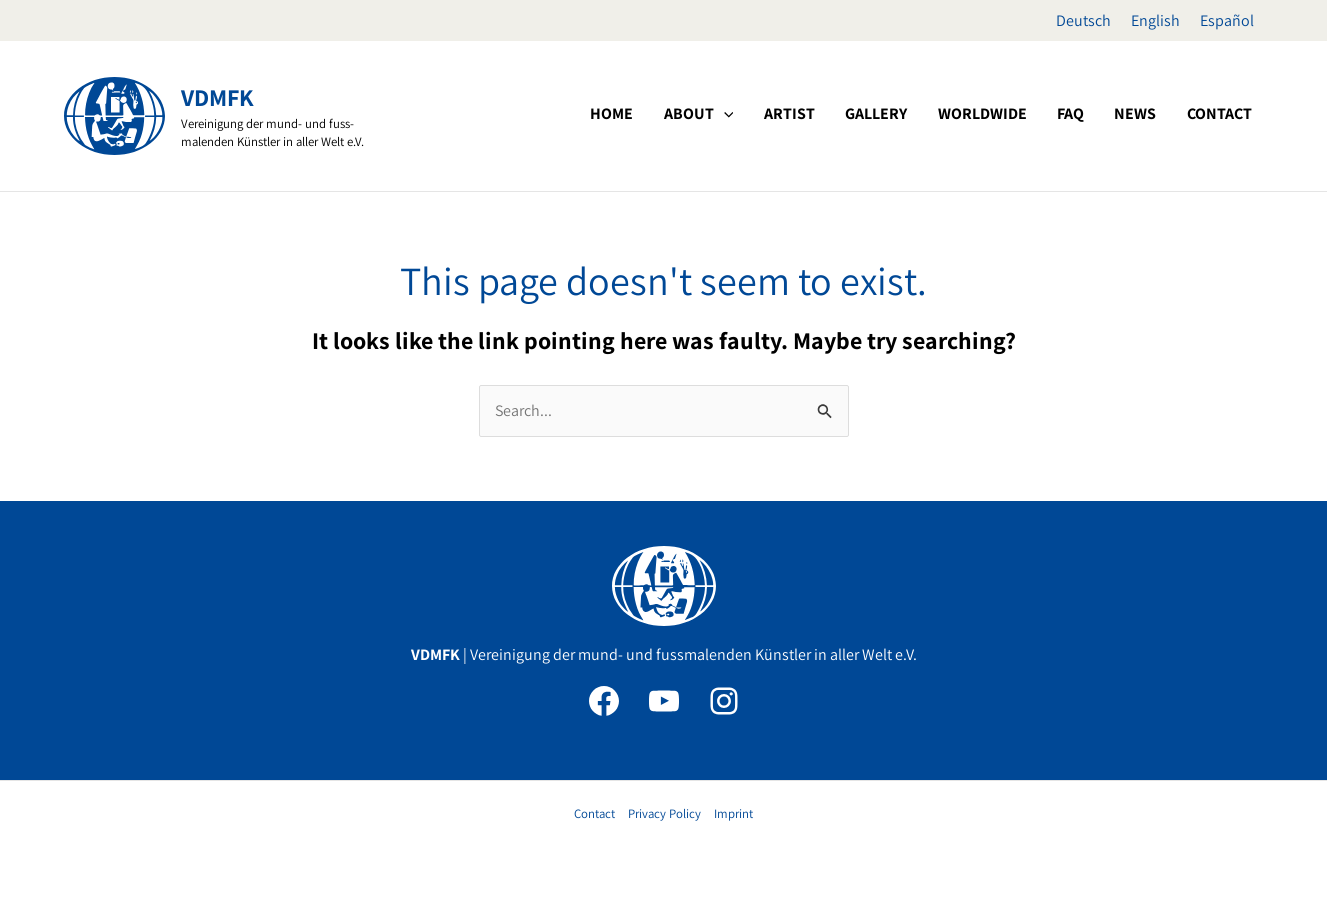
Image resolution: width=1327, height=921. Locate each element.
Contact (594, 813)
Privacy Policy (664, 813)
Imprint (733, 813)
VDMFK (217, 97)
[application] (816, 114)
